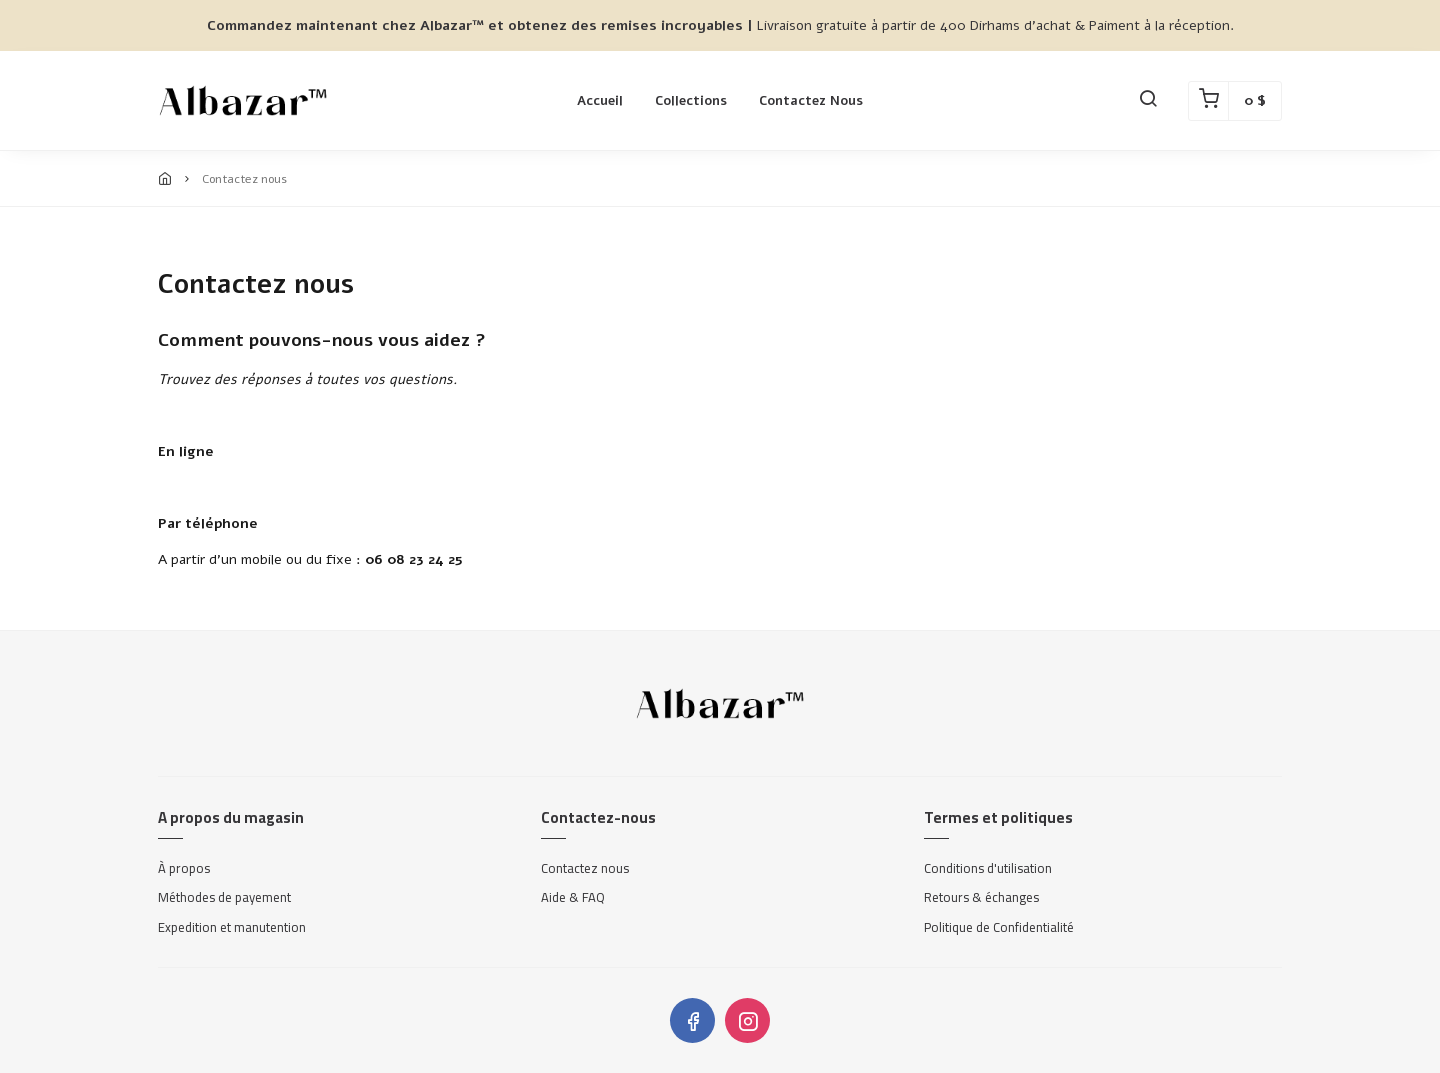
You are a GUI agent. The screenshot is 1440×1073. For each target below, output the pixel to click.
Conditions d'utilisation (988, 869)
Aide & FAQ (573, 898)
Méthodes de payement (224, 898)
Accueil (600, 101)
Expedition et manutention (232, 928)
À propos (184, 869)
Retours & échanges (981, 898)
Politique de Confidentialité (999, 928)
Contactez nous (811, 101)
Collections (691, 101)
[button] (1148, 101)
